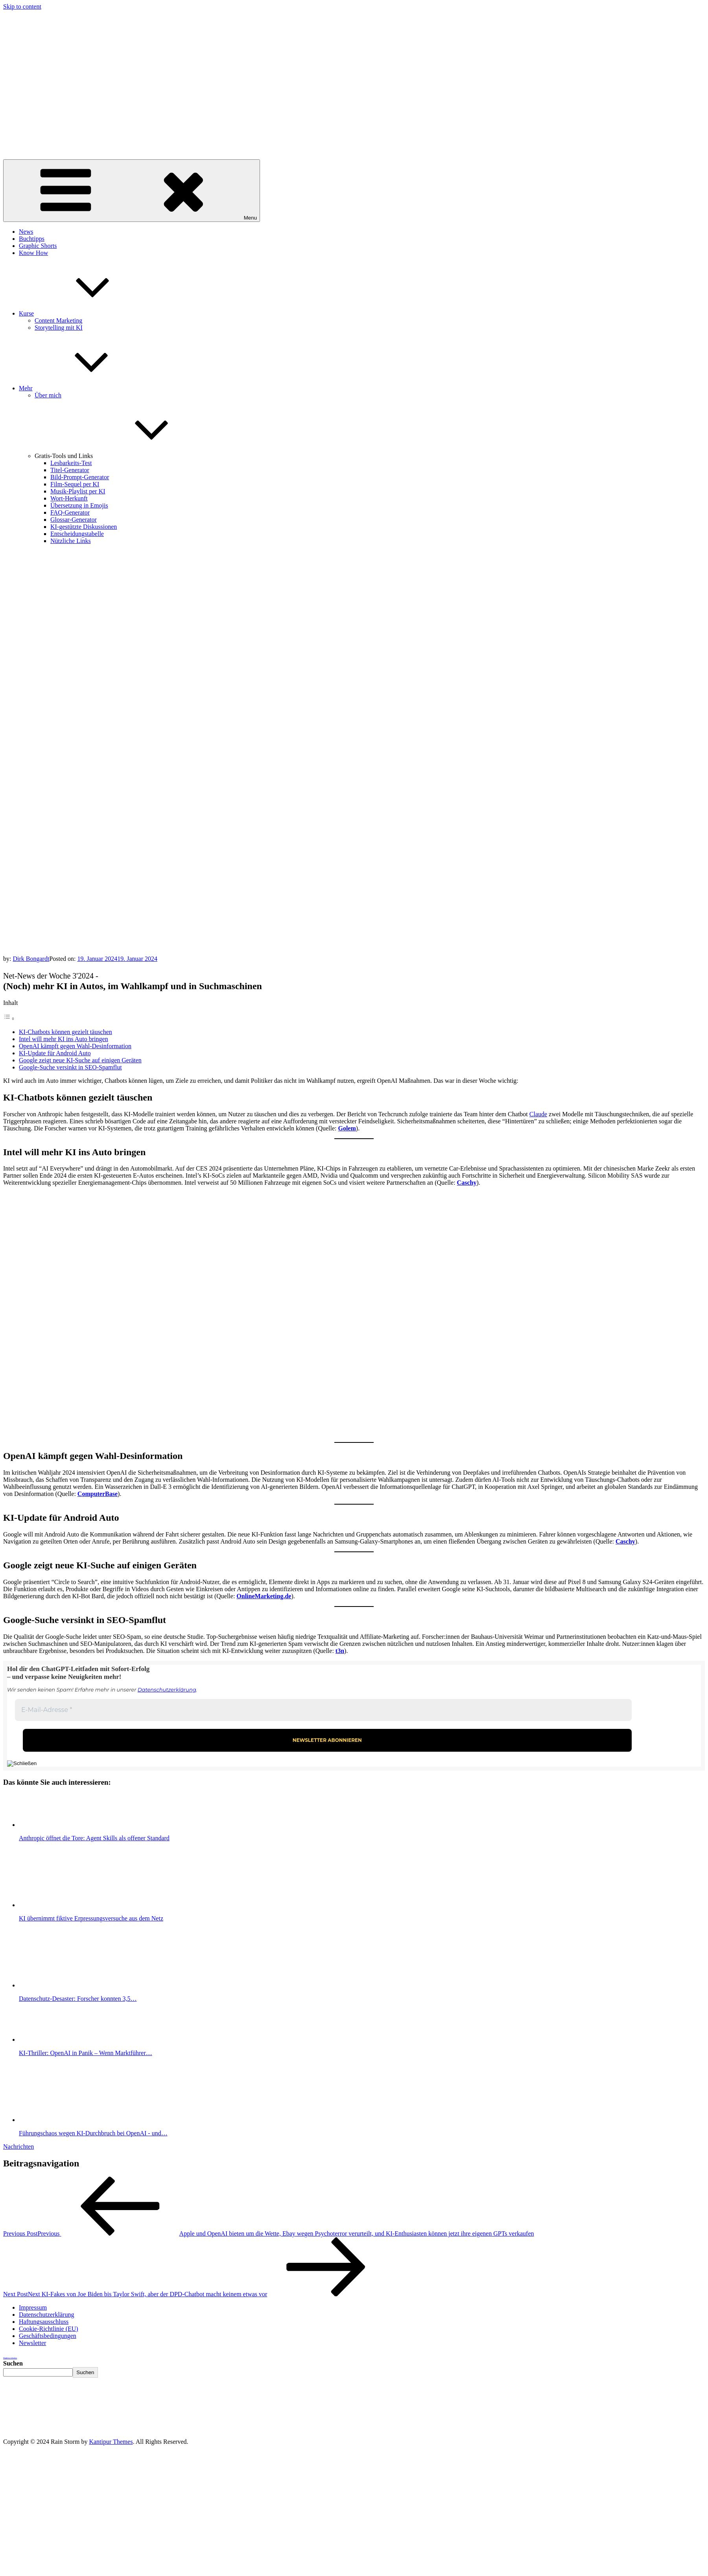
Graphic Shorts (38, 245)
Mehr (85, 388)
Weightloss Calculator (10, 2358)
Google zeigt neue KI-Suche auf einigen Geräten (80, 1060)
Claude (538, 1114)
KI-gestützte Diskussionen (83, 526)
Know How (33, 252)
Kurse (85, 313)
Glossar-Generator (73, 519)
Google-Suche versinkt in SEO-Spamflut (70, 1067)
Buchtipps (31, 238)
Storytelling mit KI (59, 327)
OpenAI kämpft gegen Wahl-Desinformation (75, 1046)
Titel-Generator (69, 470)
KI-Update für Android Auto (55, 1053)
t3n (340, 1650)
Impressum (33, 2307)
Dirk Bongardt (31, 958)
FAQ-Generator (70, 512)
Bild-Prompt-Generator (79, 477)
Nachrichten (18, 2146)
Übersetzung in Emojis (79, 505)
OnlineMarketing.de (263, 1596)
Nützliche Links (70, 540)
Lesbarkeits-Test (71, 463)
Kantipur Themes (111, 2441)
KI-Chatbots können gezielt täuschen (65, 1032)
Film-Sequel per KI (74, 484)
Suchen (13, 2363)
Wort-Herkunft (69, 498)
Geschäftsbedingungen (47, 2335)
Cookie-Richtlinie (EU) (48, 2328)
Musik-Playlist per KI (77, 491)
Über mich (48, 395)
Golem (347, 1128)
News (26, 231)
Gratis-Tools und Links (123, 455)
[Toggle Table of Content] (9, 1018)
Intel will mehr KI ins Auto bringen (63, 1039)
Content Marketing (58, 320)
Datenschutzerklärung (167, 1689)
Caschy (467, 1182)
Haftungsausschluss (43, 2321)
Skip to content (22, 6)
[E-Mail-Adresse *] (323, 1710)
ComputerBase (97, 1493)
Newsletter (32, 2343)
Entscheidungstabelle (77, 533)
